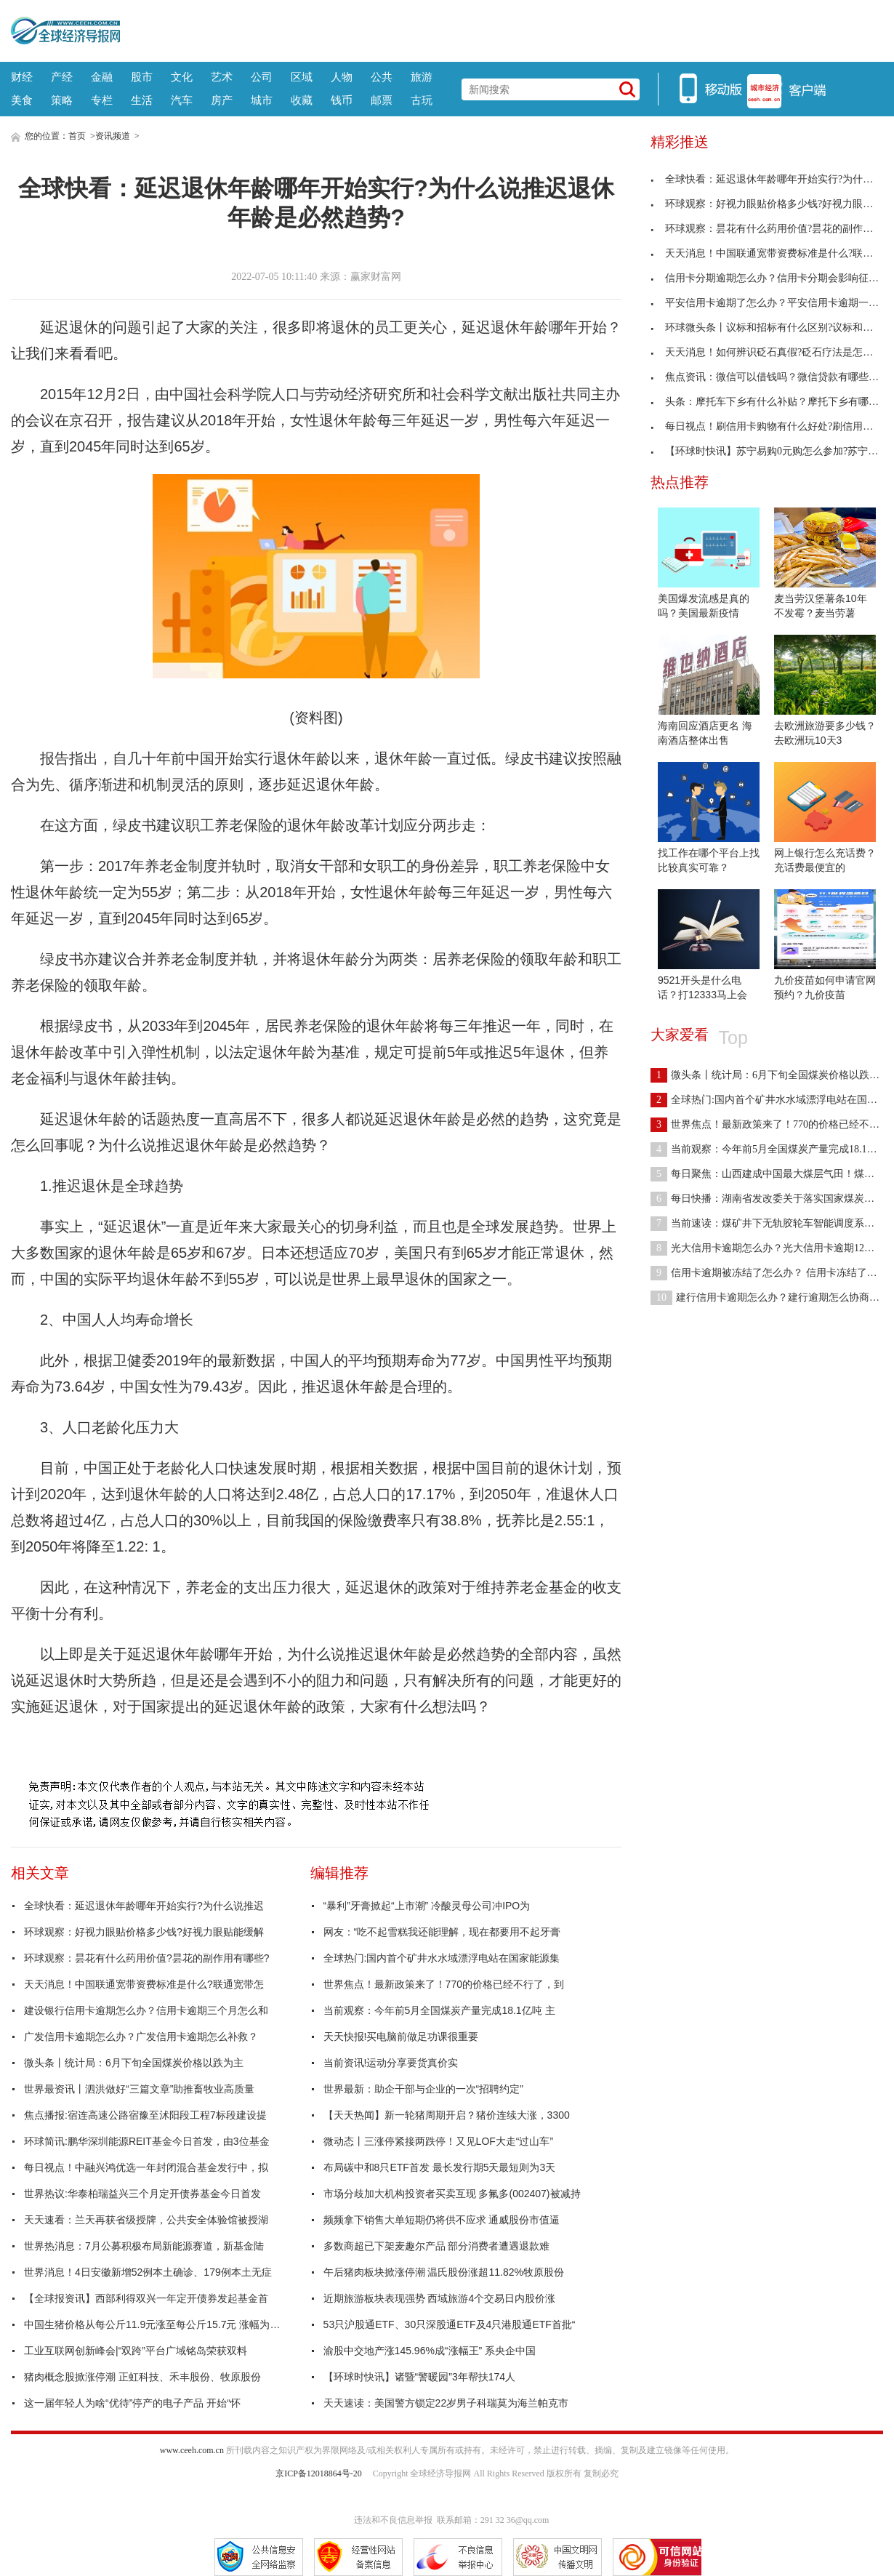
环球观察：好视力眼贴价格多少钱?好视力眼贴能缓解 (144, 1932)
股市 (142, 77)
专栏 (102, 100)
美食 (22, 100)
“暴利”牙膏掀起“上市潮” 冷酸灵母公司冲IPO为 (427, 1905)
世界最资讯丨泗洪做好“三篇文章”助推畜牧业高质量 (139, 2089)
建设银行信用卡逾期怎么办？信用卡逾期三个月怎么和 (146, 2010)
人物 (342, 77)
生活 (142, 100)
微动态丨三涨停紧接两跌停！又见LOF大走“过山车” (438, 2141)
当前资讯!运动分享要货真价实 (391, 2063)
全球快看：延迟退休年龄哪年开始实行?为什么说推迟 (144, 1905)
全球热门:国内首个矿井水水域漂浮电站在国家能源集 (441, 1958)
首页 (77, 136)
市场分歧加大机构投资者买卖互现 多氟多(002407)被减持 (452, 2193)
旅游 (421, 77)
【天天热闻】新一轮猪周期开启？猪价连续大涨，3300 (446, 2115)
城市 (262, 100)
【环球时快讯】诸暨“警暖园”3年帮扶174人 (419, 2377)
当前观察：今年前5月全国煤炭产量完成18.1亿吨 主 (439, 2010)
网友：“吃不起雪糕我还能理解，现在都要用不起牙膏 (442, 1932)
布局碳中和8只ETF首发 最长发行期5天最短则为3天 (439, 2167)
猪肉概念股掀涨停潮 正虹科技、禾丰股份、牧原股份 (142, 2377)
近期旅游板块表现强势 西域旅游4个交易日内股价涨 (439, 2298)
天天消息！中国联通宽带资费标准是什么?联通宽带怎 (144, 1984)
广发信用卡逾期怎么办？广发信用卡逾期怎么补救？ (141, 2036)
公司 (262, 77)
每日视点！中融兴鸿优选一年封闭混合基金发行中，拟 (146, 2167)
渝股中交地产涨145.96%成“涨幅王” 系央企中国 (429, 2350)
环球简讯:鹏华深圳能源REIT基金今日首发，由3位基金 (147, 2141)
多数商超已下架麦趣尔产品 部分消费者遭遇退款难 (436, 2246)
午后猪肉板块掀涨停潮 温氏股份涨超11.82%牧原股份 (443, 2272)
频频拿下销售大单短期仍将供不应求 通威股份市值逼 (441, 2220)
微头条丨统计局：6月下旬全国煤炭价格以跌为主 (133, 2063)
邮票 (381, 100)
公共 (381, 77)
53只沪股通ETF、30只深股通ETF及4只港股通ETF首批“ (449, 2324)
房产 (222, 100)
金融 (102, 77)
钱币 (342, 100)
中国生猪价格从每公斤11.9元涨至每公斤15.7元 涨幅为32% (155, 2324)
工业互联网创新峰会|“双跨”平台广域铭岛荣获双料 (135, 2350)
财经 (22, 77)
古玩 (421, 100)
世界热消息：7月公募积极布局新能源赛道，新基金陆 (144, 2246)
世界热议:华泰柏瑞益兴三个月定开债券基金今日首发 (142, 2193)
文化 (182, 77)
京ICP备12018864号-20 (318, 2473)
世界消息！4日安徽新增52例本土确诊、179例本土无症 (148, 2272)
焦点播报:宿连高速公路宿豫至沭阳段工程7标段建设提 (145, 2115)
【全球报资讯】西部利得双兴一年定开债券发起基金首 (146, 2298)
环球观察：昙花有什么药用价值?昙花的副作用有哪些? (147, 1958)
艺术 (222, 77)
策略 (62, 100)
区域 (302, 77)
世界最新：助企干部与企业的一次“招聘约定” (423, 2089)
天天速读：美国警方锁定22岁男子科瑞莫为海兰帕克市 (446, 2403)
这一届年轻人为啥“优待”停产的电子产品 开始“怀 (132, 2403)
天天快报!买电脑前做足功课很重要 (401, 2036)
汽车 (182, 100)
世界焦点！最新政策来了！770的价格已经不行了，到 (443, 1984)
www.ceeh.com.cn (192, 2450)
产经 (62, 77)
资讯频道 (112, 136)
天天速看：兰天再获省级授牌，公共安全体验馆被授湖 (146, 2220)
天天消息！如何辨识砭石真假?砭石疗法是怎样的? (769, 352)
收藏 (302, 100)
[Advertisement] (501, 29)
